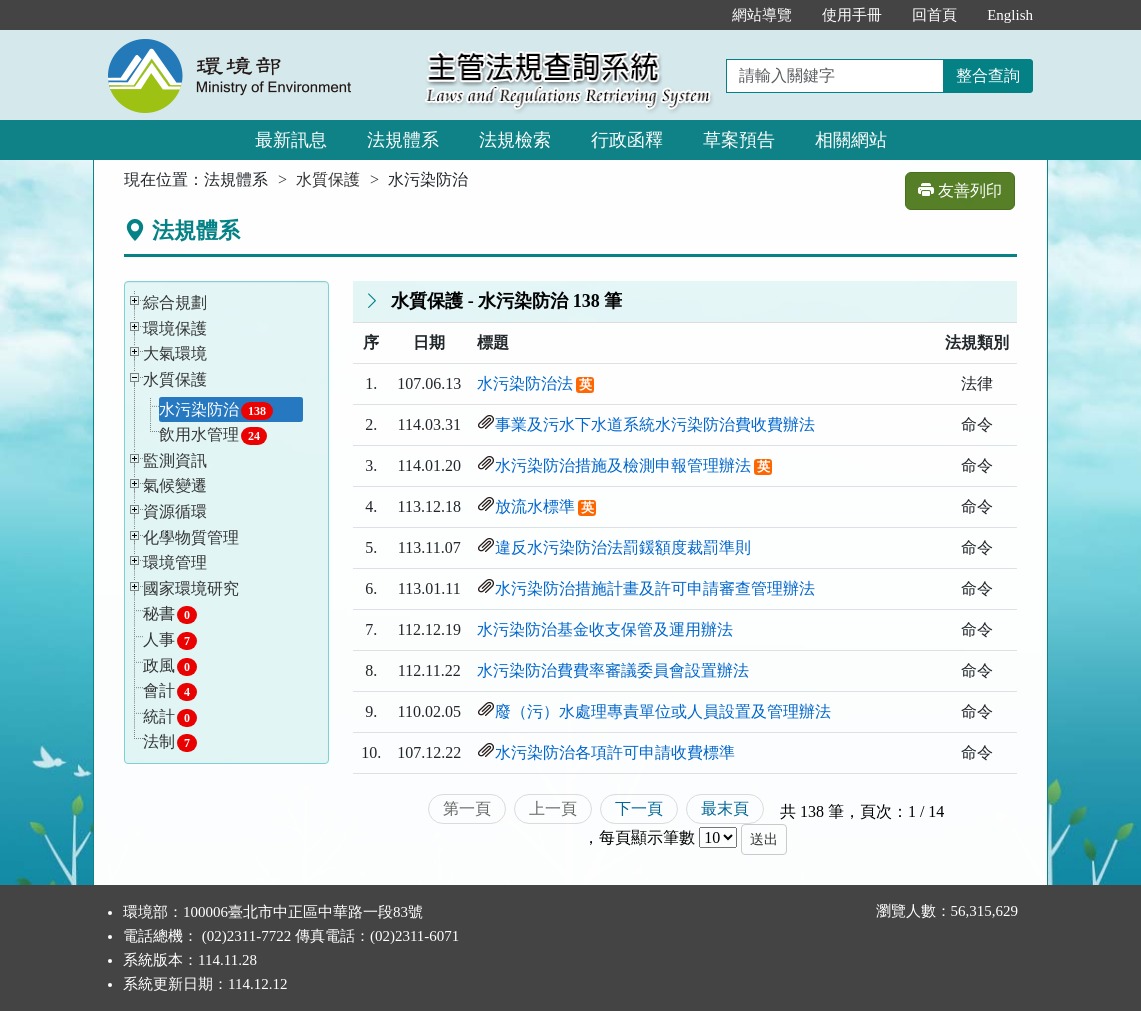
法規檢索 (515, 140)
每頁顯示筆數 (647, 837)
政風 (170, 666)
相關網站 (851, 140)
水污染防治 (216, 410)
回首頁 (934, 15)
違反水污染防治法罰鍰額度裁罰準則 (623, 547)
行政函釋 (627, 140)
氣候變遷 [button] (175, 485)
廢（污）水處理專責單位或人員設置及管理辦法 (663, 711)
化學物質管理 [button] (191, 537)
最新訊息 (291, 140)
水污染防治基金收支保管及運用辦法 (605, 629)
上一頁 (553, 808)
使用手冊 (852, 15)
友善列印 (960, 190)
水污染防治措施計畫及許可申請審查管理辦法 (655, 588)
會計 (170, 691)
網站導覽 (762, 15)
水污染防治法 (525, 383)
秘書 (170, 614)
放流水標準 (535, 506)
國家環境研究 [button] (191, 588)
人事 (170, 640)
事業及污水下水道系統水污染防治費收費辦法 (655, 424)
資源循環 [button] (175, 511)
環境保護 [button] (175, 328)
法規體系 (403, 140)
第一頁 (467, 808)
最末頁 (725, 808)
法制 (170, 742)
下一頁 (639, 808)
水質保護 (328, 179)
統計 (170, 717)
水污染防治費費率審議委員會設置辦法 (613, 670)
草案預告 (739, 140)
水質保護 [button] (175, 379)
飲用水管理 (213, 435)
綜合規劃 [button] (175, 302)
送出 (764, 839)
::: (696, 15)
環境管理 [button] (175, 562)
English (1010, 15)
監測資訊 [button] (175, 460)
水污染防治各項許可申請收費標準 (615, 752)
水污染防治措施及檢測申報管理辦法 (623, 465)
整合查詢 (988, 75)
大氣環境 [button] (175, 353)
